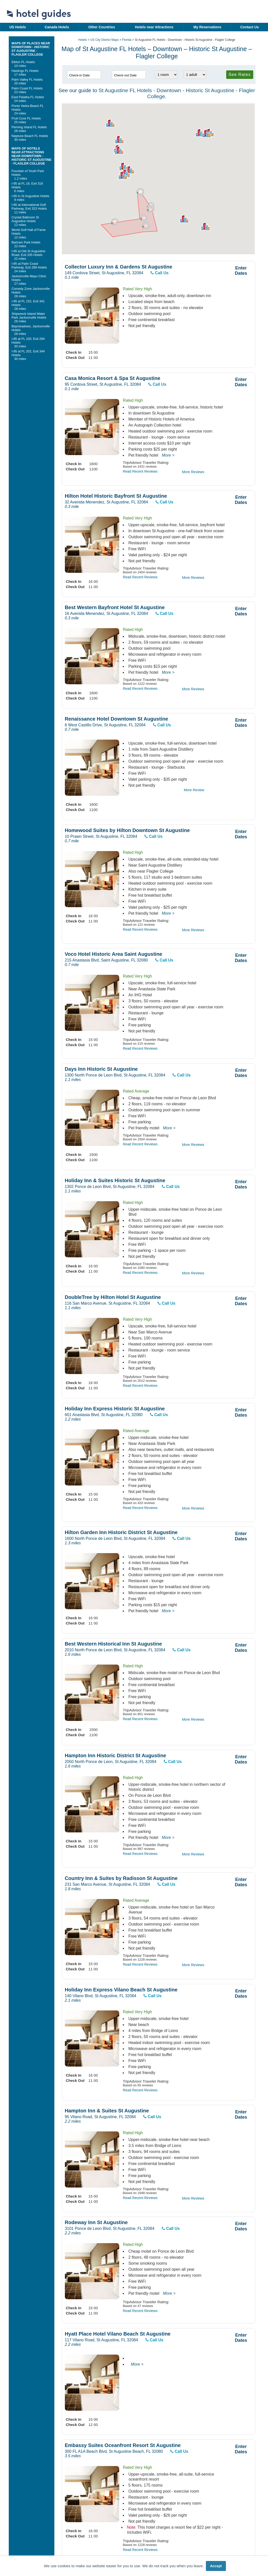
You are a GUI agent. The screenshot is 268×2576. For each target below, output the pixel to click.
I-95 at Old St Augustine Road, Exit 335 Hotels (28, 253)
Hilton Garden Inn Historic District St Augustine (121, 1532)
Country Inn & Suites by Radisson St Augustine (121, 1878)
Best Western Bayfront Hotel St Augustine (115, 607)
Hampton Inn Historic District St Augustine (115, 1755)
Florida (126, 40)
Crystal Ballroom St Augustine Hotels (25, 219)
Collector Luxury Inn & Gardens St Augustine (118, 266)
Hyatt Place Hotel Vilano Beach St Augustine (117, 2334)
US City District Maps (104, 40)
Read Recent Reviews (140, 471)
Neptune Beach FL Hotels (30, 136)
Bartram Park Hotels (26, 242)
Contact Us (249, 27)
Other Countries (101, 27)
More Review (194, 790)
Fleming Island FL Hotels (29, 127)
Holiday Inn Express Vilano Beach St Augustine (121, 1989)
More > (168, 455)
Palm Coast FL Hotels (27, 88)
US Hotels (17, 27)
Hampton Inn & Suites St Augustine (107, 2110)
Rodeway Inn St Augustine (96, 2222)
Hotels (82, 40)
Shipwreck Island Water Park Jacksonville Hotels (29, 315)
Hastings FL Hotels (25, 71)
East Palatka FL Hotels (28, 97)
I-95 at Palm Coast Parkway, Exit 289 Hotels (29, 265)
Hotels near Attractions (154, 27)
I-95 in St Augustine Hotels (30, 196)
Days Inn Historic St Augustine (101, 1069)
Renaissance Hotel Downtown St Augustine (116, 719)
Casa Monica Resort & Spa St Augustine (112, 378)
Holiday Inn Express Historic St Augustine (115, 1408)
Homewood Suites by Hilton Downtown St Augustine (127, 830)
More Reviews (193, 472)
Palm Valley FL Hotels (27, 79)
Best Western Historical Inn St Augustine (113, 1644)
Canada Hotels (57, 27)
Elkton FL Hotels (23, 62)
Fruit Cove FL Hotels (26, 118)
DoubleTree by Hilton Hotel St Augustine (113, 1297)
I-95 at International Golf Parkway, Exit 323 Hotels (29, 206)
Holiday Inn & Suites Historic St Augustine (115, 1180)
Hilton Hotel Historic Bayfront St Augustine (116, 496)
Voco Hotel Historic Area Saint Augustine (113, 954)
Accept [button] (216, 2566)
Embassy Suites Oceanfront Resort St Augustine (123, 2445)
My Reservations (207, 27)
